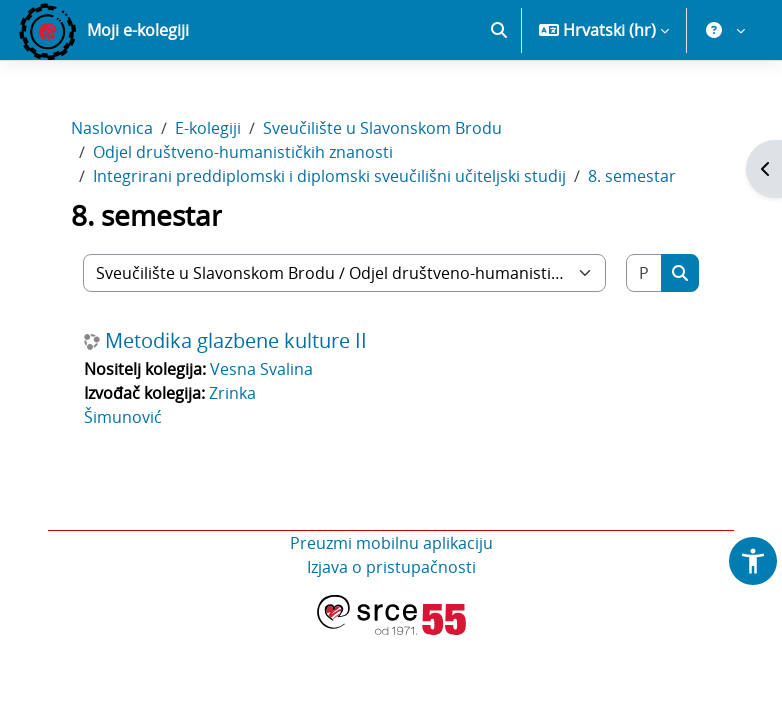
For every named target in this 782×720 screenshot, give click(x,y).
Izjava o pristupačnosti (391, 567)
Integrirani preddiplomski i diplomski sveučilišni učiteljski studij (329, 176)
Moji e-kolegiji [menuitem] (138, 30)
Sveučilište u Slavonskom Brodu (382, 128)
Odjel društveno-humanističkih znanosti (243, 152)
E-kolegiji (208, 128)
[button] (499, 30)
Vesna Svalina (261, 369)
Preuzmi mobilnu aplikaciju (391, 543)
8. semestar (632, 176)
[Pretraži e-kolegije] (644, 273)
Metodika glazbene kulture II (236, 341)
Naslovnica (112, 128)
